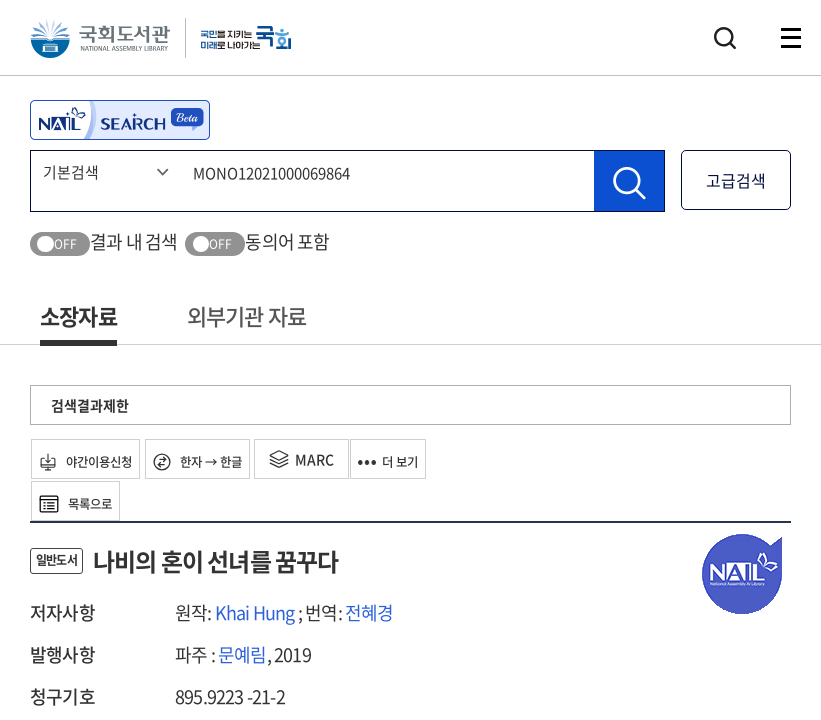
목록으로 (89, 501)
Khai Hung (255, 612)
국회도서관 (110, 45)
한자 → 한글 (237, 459)
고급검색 (736, 180)
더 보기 (453, 459)
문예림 (242, 654)
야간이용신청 (101, 459)
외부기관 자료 (246, 315)
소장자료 (78, 315)
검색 (725, 45)
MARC (353, 459)
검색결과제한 (90, 405)
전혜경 (369, 612)
